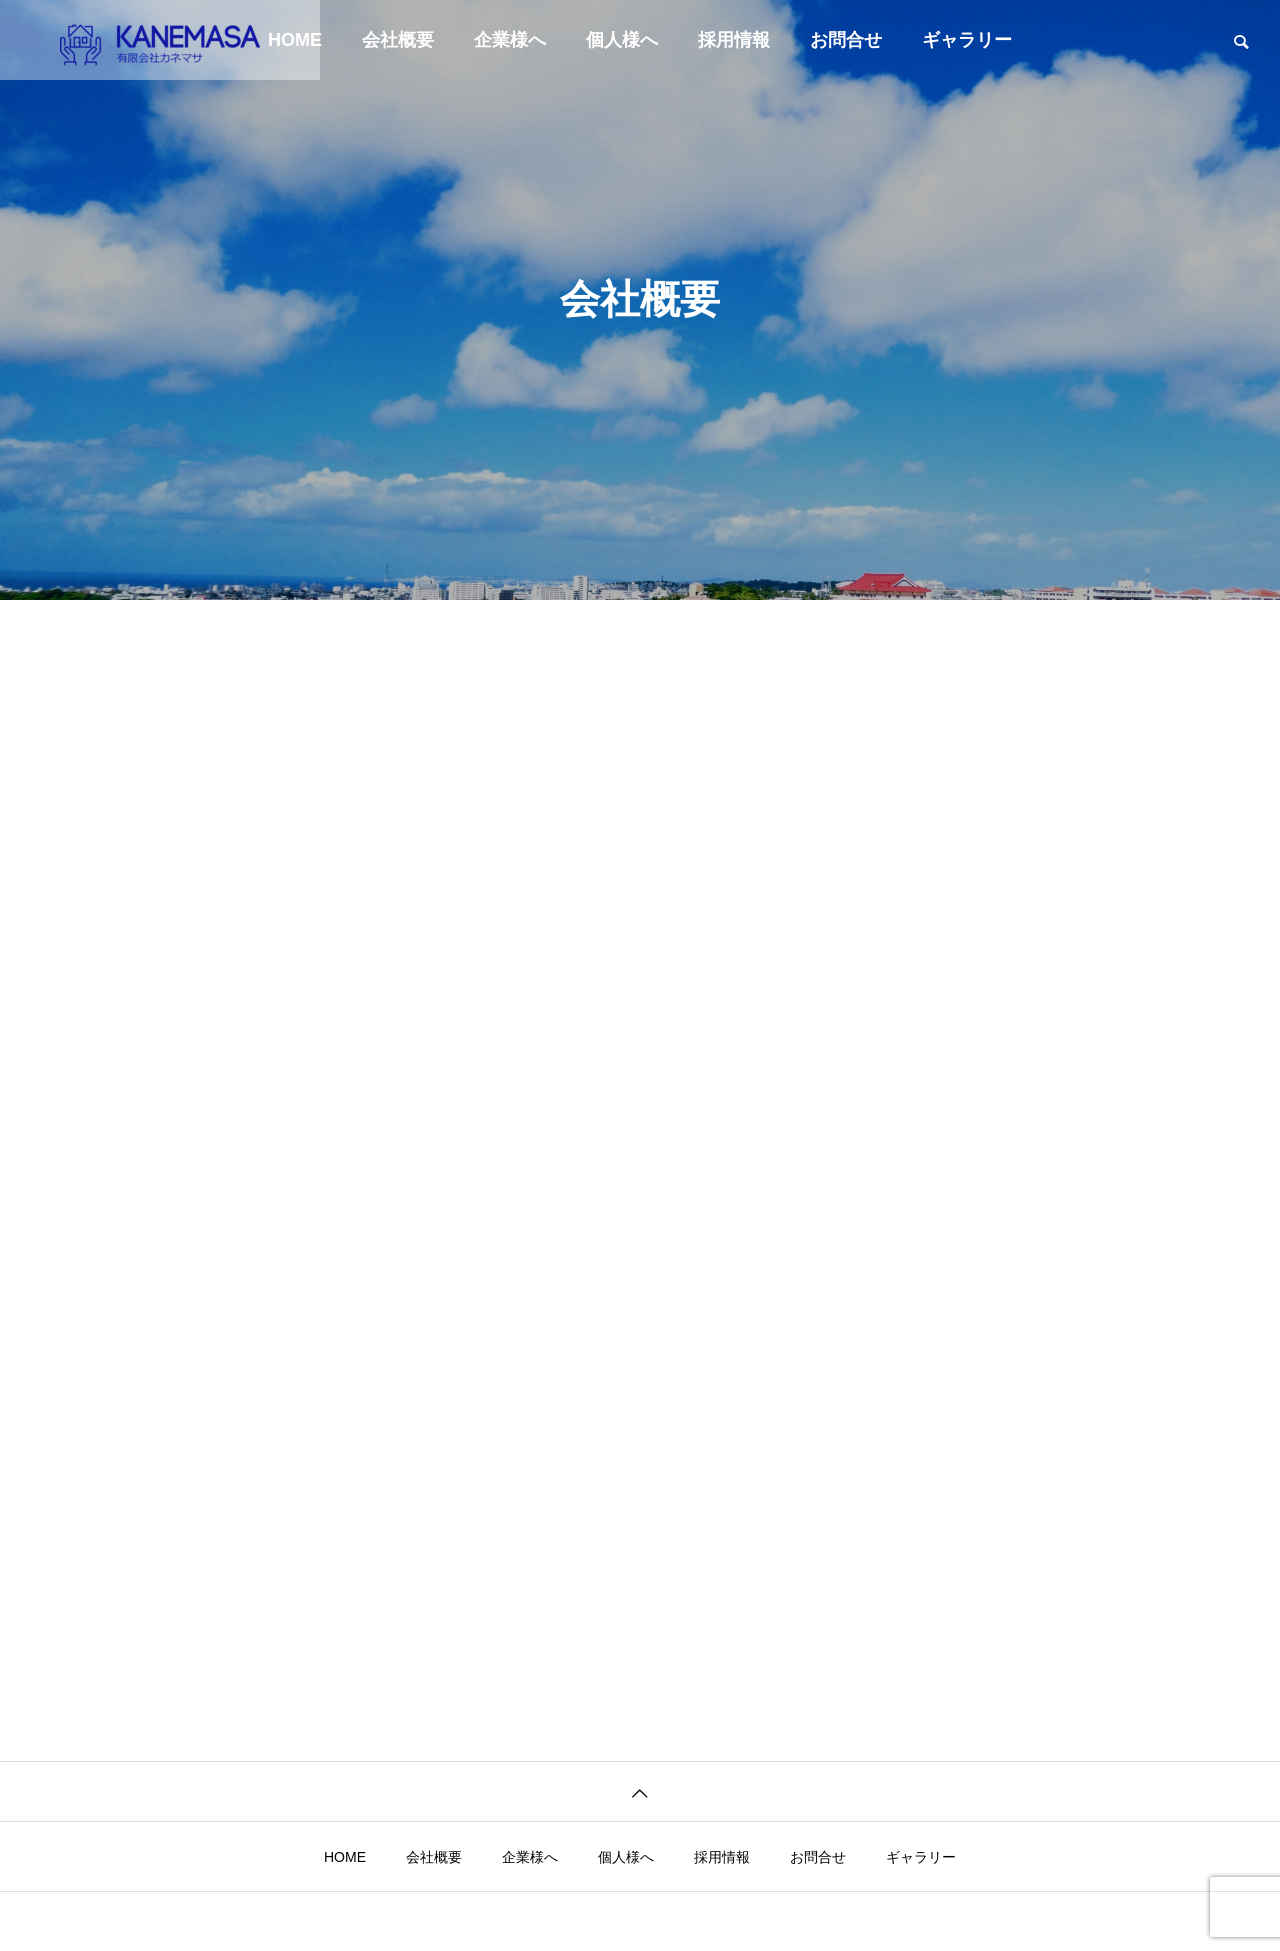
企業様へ (510, 40)
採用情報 (734, 40)
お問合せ (846, 40)
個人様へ (622, 40)
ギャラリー (967, 40)
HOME (345, 1857)
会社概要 (398, 40)
